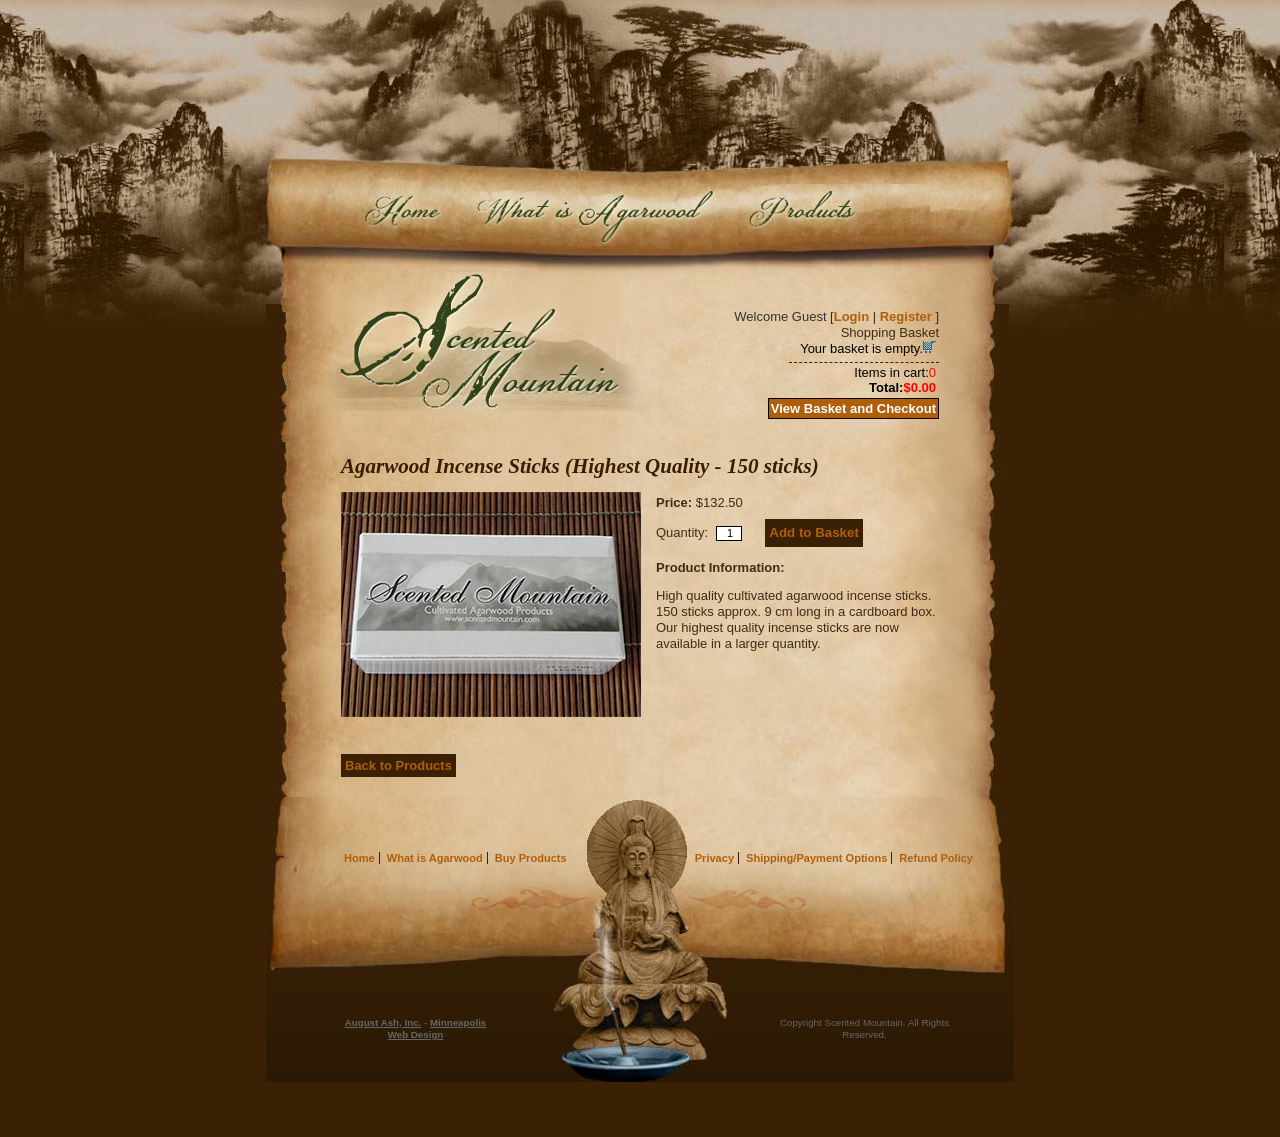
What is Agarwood (592, 215)
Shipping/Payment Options (816, 858)
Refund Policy (936, 858)
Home (403, 215)
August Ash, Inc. (383, 1022)
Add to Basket (814, 532)
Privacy (714, 858)
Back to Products (398, 765)
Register (906, 316)
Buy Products (834, 215)
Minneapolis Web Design (437, 1028)
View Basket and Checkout (853, 408)
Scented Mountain (482, 341)
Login (851, 316)
